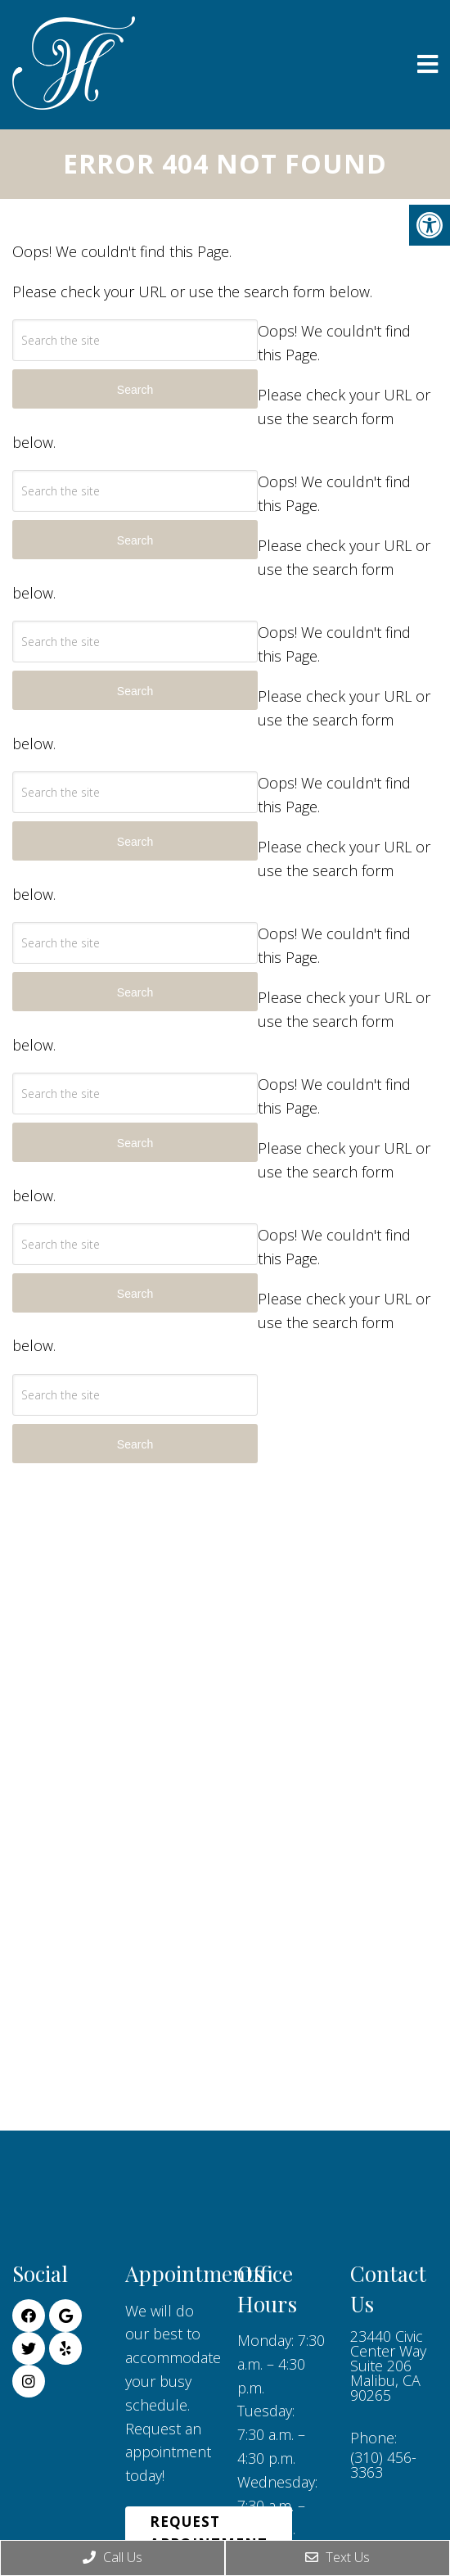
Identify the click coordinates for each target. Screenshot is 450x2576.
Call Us (112, 2557)
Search (135, 1444)
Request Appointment (209, 2532)
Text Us (337, 2557)
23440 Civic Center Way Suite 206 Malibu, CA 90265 (388, 2365)
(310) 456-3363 (383, 2464)
